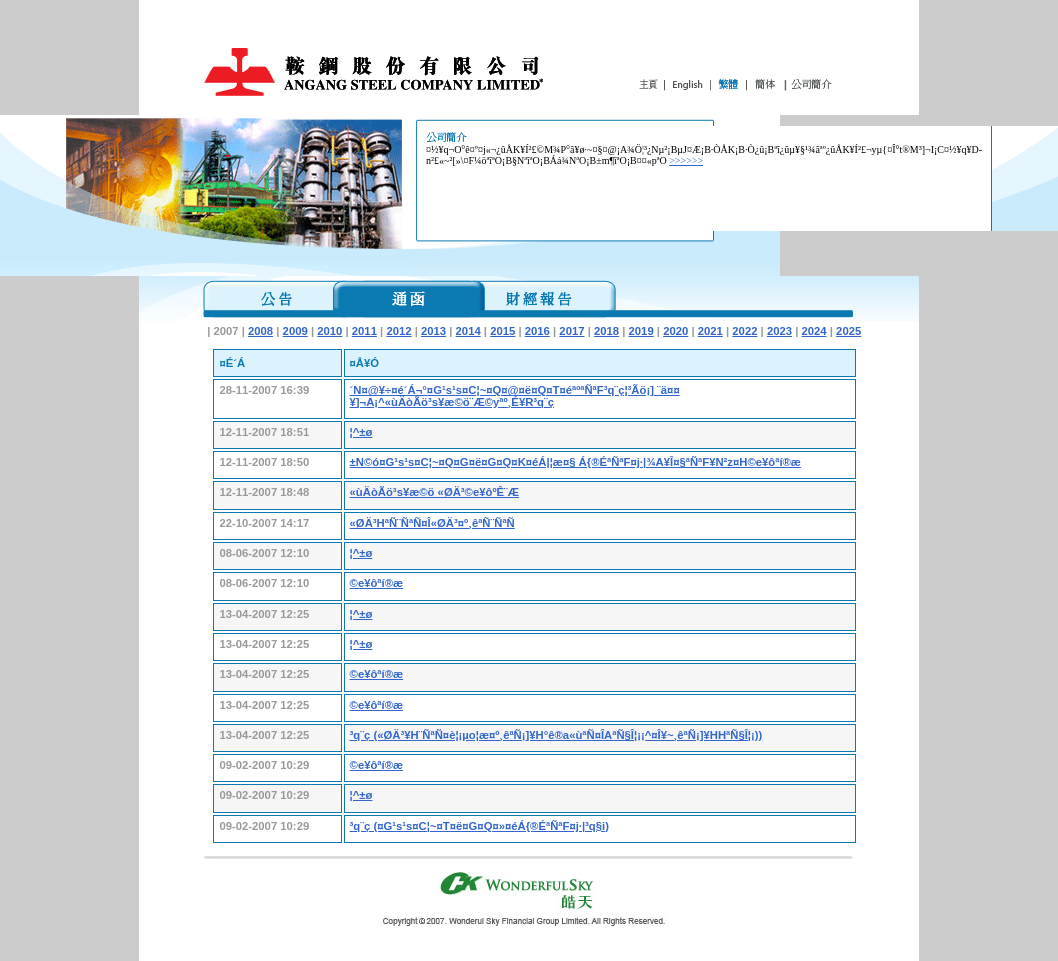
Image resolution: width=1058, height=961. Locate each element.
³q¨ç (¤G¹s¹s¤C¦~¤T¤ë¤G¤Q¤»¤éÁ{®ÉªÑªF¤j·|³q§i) (479, 826)
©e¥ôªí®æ (376, 583)
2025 (848, 331)
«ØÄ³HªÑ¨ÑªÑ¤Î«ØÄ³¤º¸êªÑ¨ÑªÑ (432, 523)
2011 (364, 331)
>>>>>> (686, 160)
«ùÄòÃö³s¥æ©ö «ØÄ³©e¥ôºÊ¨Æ (435, 492)
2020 (675, 331)
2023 (779, 331)
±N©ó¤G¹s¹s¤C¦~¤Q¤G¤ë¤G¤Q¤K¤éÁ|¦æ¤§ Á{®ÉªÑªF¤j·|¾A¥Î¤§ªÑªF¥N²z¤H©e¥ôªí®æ (575, 462)
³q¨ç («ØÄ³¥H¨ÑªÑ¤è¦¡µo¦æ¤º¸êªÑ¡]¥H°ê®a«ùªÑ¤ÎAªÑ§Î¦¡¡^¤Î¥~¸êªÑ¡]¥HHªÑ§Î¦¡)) (556, 735)
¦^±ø (361, 432)
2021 (710, 331)
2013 (433, 331)
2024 (814, 331)
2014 (468, 331)
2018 (606, 331)
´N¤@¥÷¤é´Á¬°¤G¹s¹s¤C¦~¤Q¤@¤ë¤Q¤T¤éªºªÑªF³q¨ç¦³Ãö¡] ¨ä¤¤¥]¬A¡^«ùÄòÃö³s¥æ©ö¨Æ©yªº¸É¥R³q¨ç (515, 395)
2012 (398, 331)
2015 (502, 331)
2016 (537, 331)
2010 (329, 331)
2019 (641, 331)
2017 (571, 331)
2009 (295, 331)
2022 (744, 331)
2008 (260, 331)
